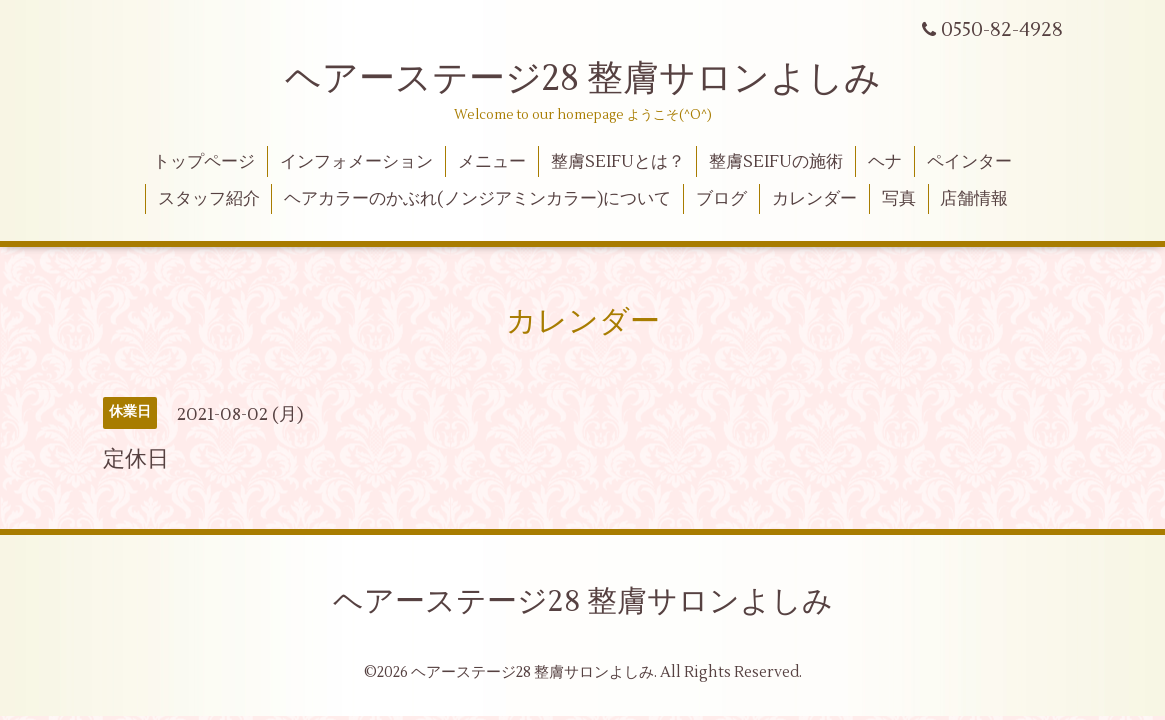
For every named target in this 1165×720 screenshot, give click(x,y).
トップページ (204, 162)
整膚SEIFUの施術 (776, 162)
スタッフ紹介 (209, 199)
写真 (899, 199)
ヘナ (885, 162)
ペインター (969, 162)
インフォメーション (356, 162)
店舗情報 (974, 199)
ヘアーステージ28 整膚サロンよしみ (583, 79)
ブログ (721, 199)
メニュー (492, 162)
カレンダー (814, 199)
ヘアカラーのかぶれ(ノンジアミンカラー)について (477, 199)
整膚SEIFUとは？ (618, 162)
